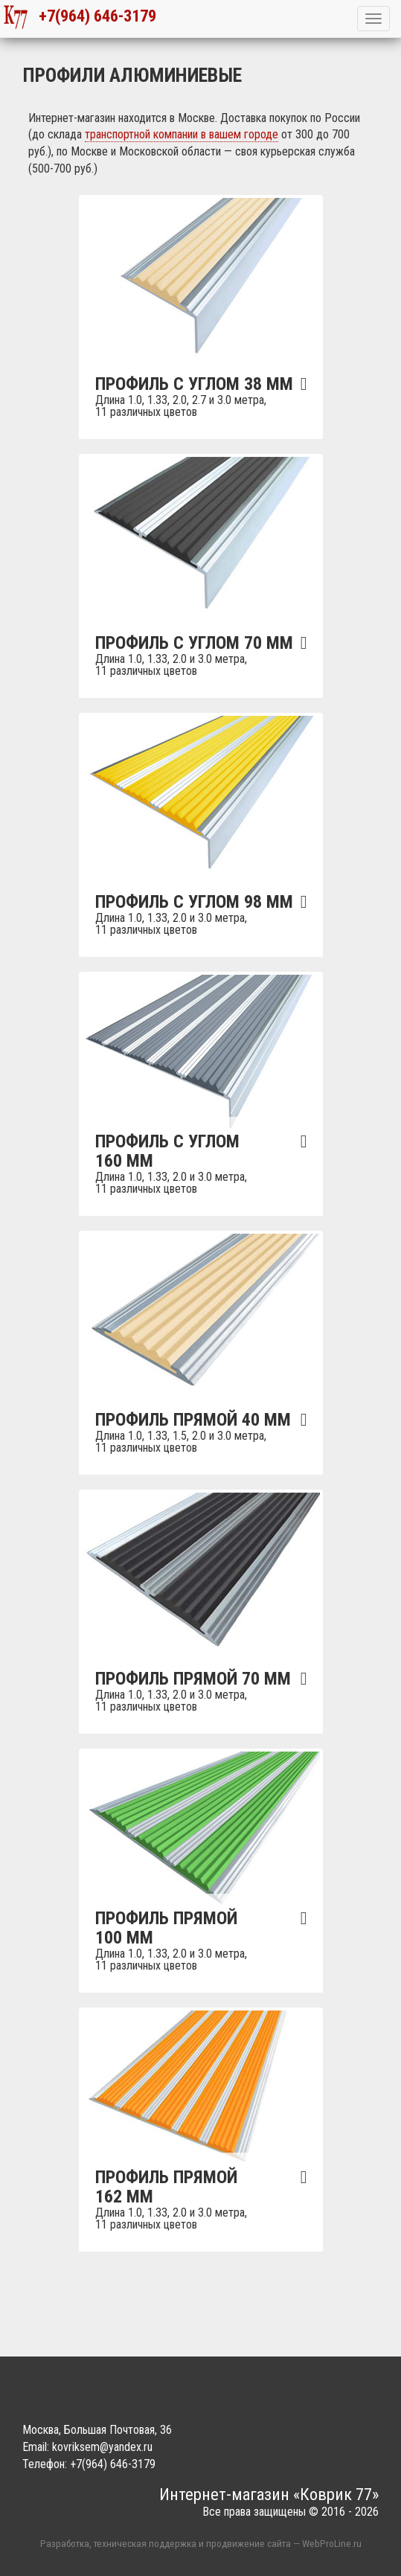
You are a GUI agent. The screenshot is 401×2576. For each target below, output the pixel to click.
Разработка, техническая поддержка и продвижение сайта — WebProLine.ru (201, 2543)
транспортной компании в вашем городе (181, 134)
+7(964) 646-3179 (80, 17)
